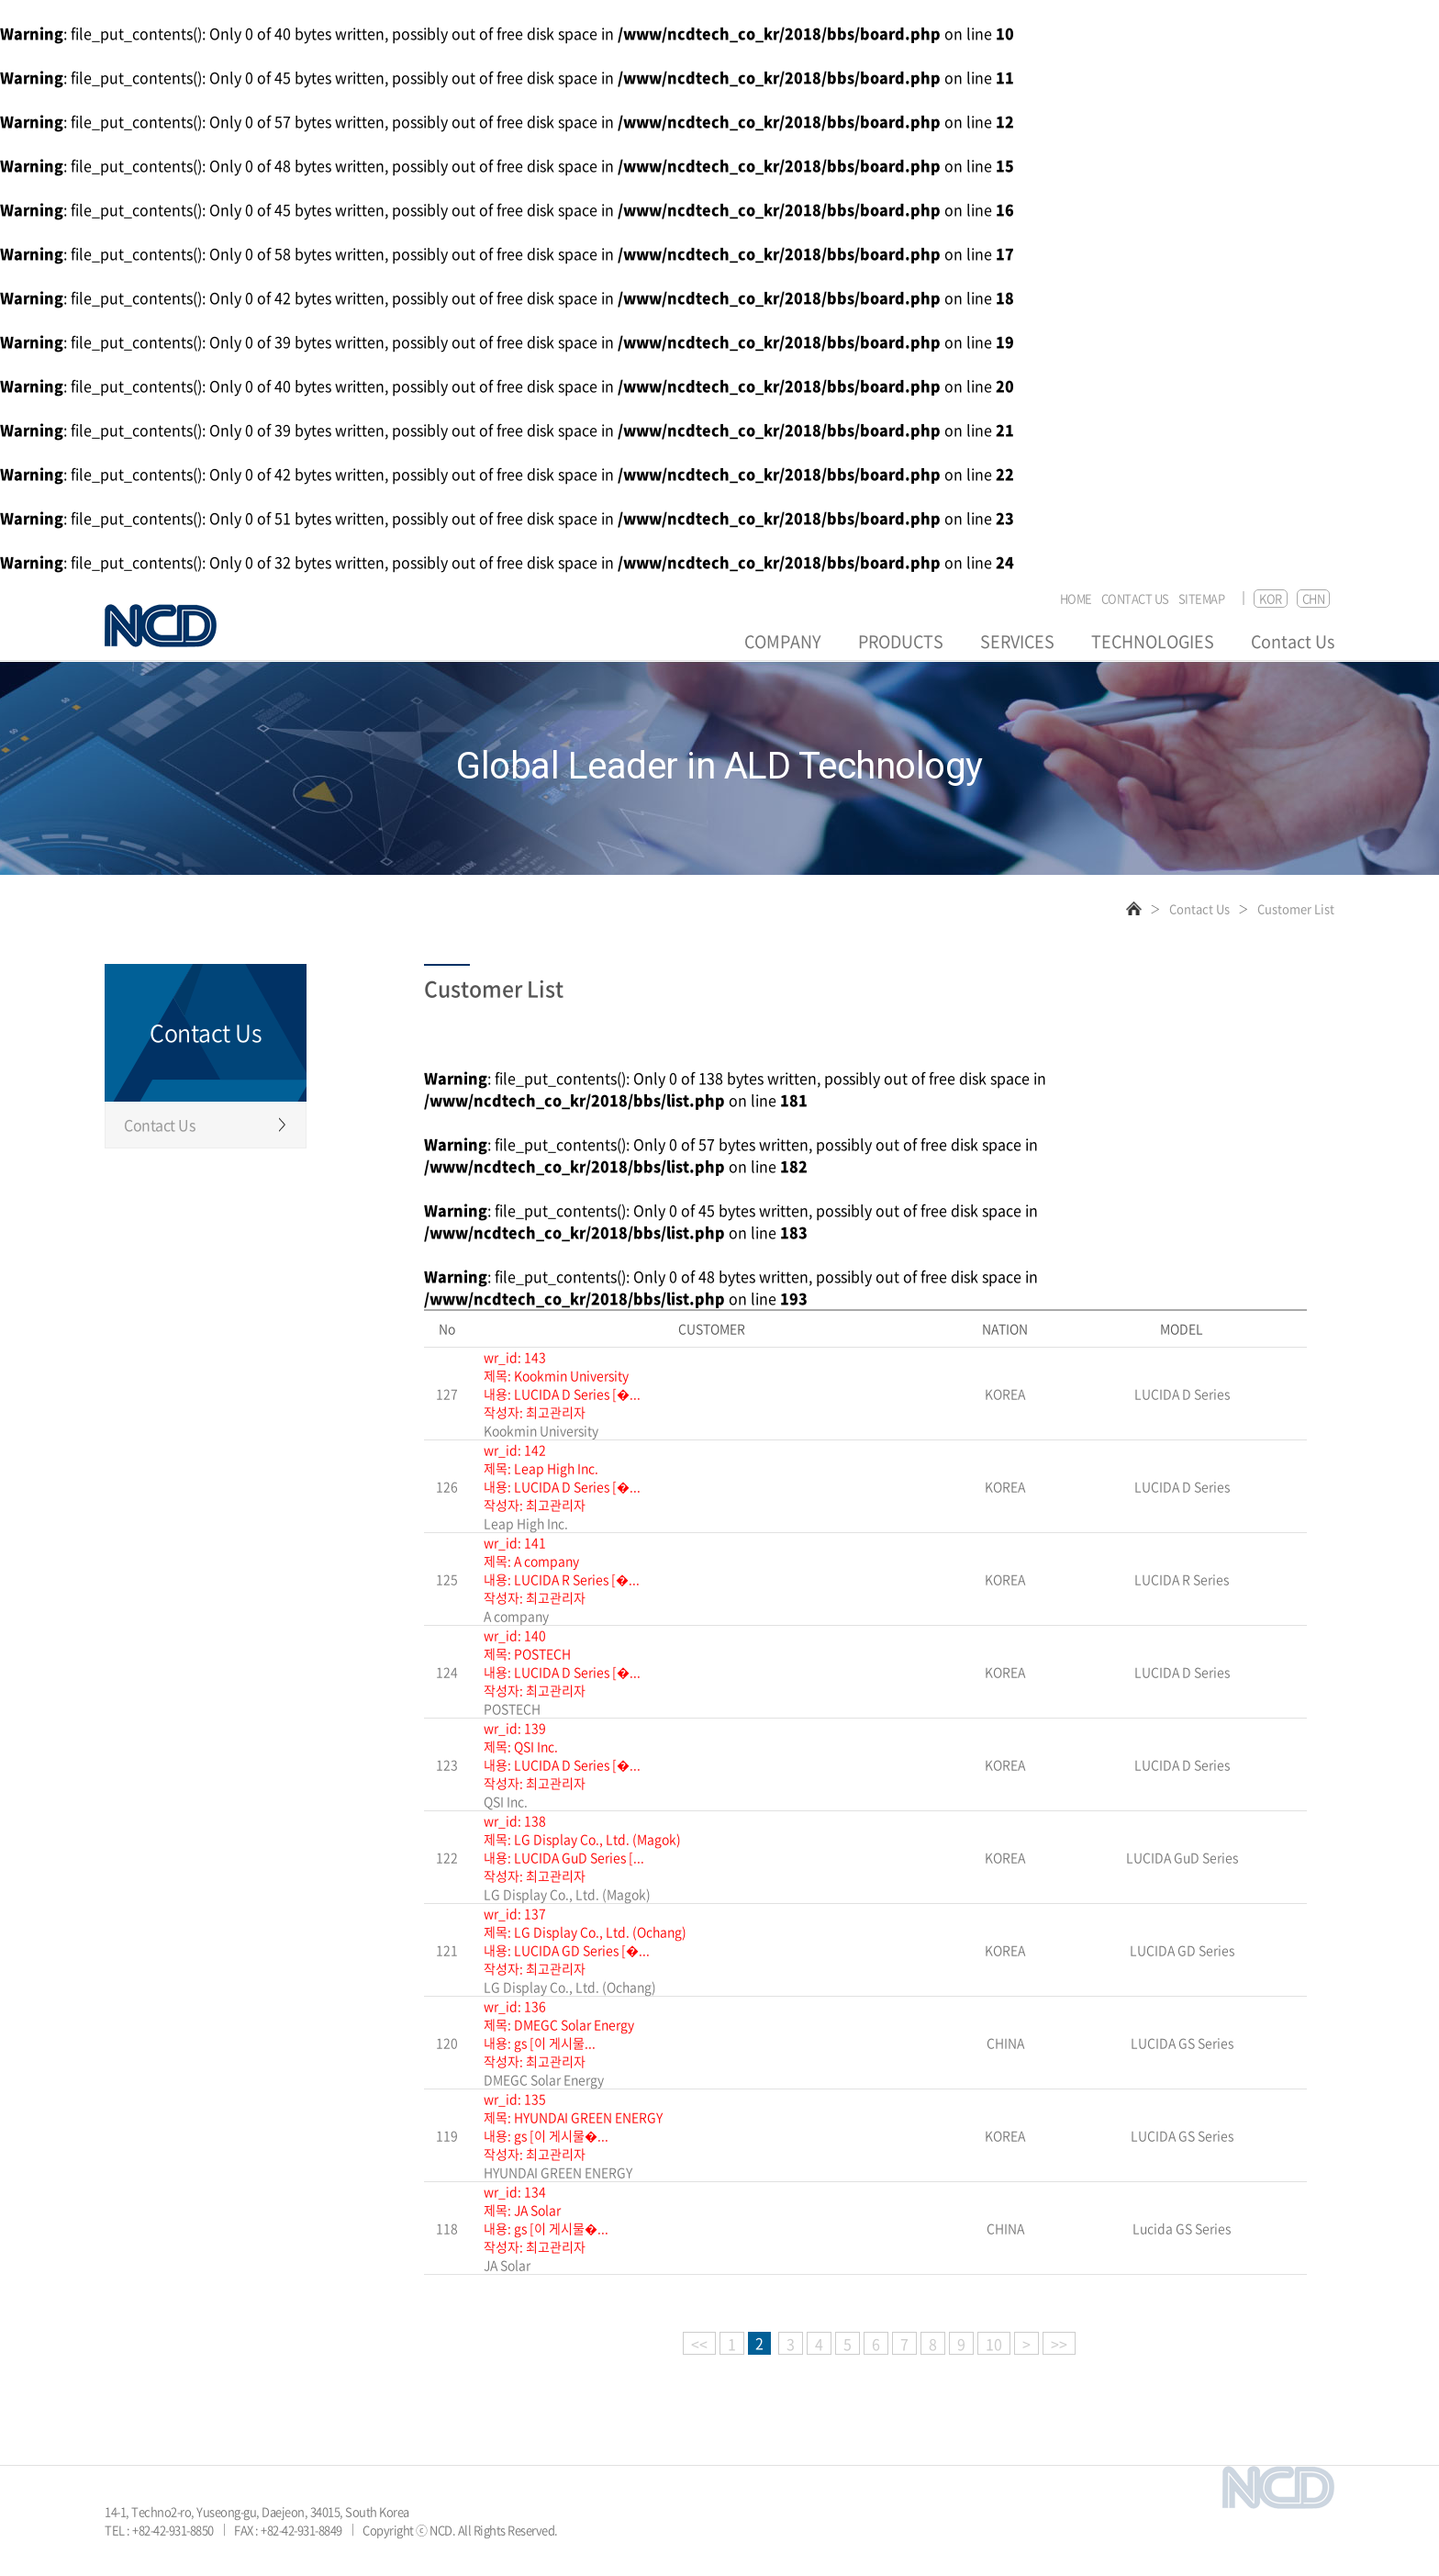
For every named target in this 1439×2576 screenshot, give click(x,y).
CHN (1313, 598)
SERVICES (1017, 641)
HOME (1076, 599)
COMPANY (782, 641)
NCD (161, 625)
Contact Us (1292, 641)
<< (699, 2344)
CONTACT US (1135, 599)
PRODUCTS (900, 641)
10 (994, 2344)
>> (1059, 2344)
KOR (1270, 598)
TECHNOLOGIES (1152, 641)
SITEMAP (1201, 599)
